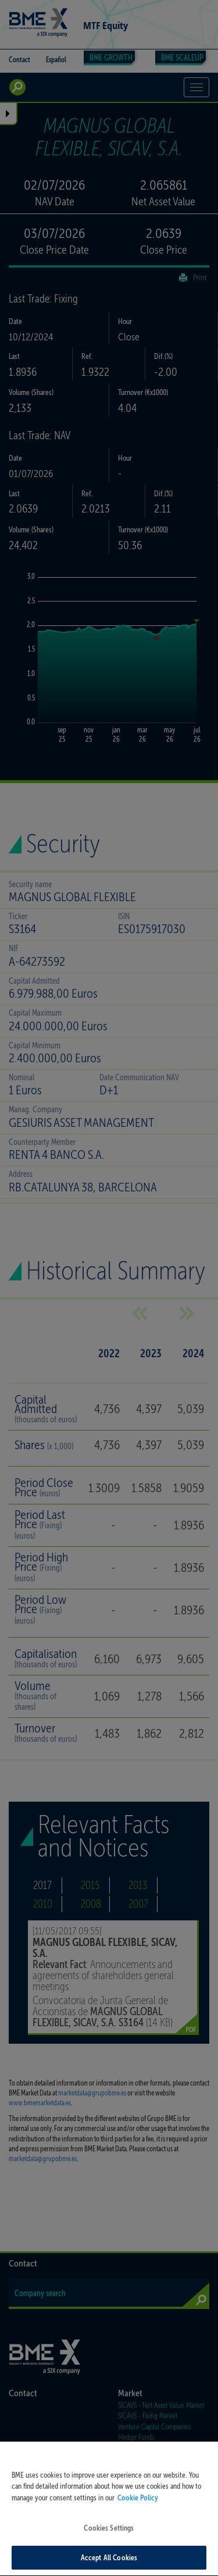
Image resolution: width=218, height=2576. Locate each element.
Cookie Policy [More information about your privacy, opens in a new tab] (137, 2515)
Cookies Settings (109, 2546)
